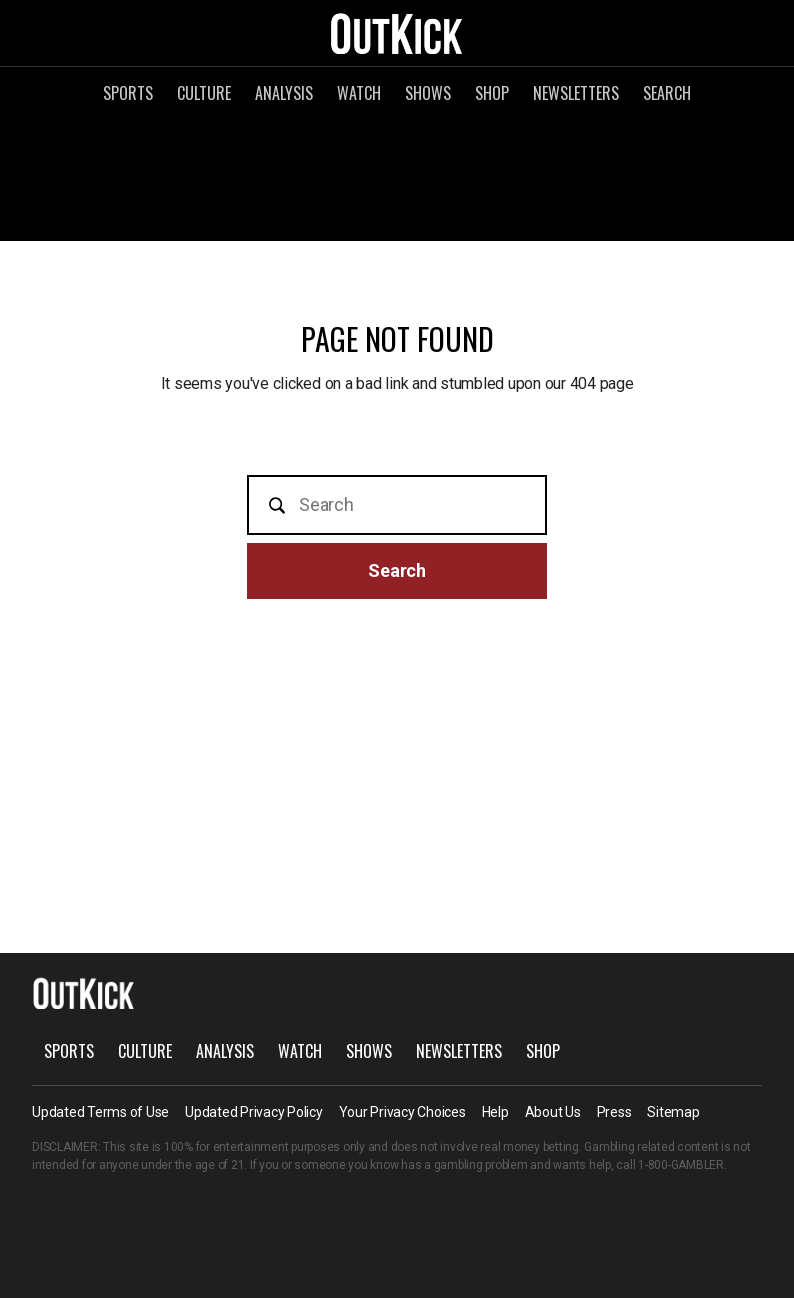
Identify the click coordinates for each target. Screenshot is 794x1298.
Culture (204, 93)
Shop (492, 93)
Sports (128, 93)
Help (495, 1112)
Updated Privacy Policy (254, 1112)
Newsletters (576, 93)
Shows (428, 93)
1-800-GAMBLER (681, 1165)
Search (667, 93)
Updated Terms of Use (100, 1112)
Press (614, 1112)
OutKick (397, 33)
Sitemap (673, 1112)
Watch (359, 93)
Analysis (284, 93)
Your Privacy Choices (402, 1112)
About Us (553, 1112)
